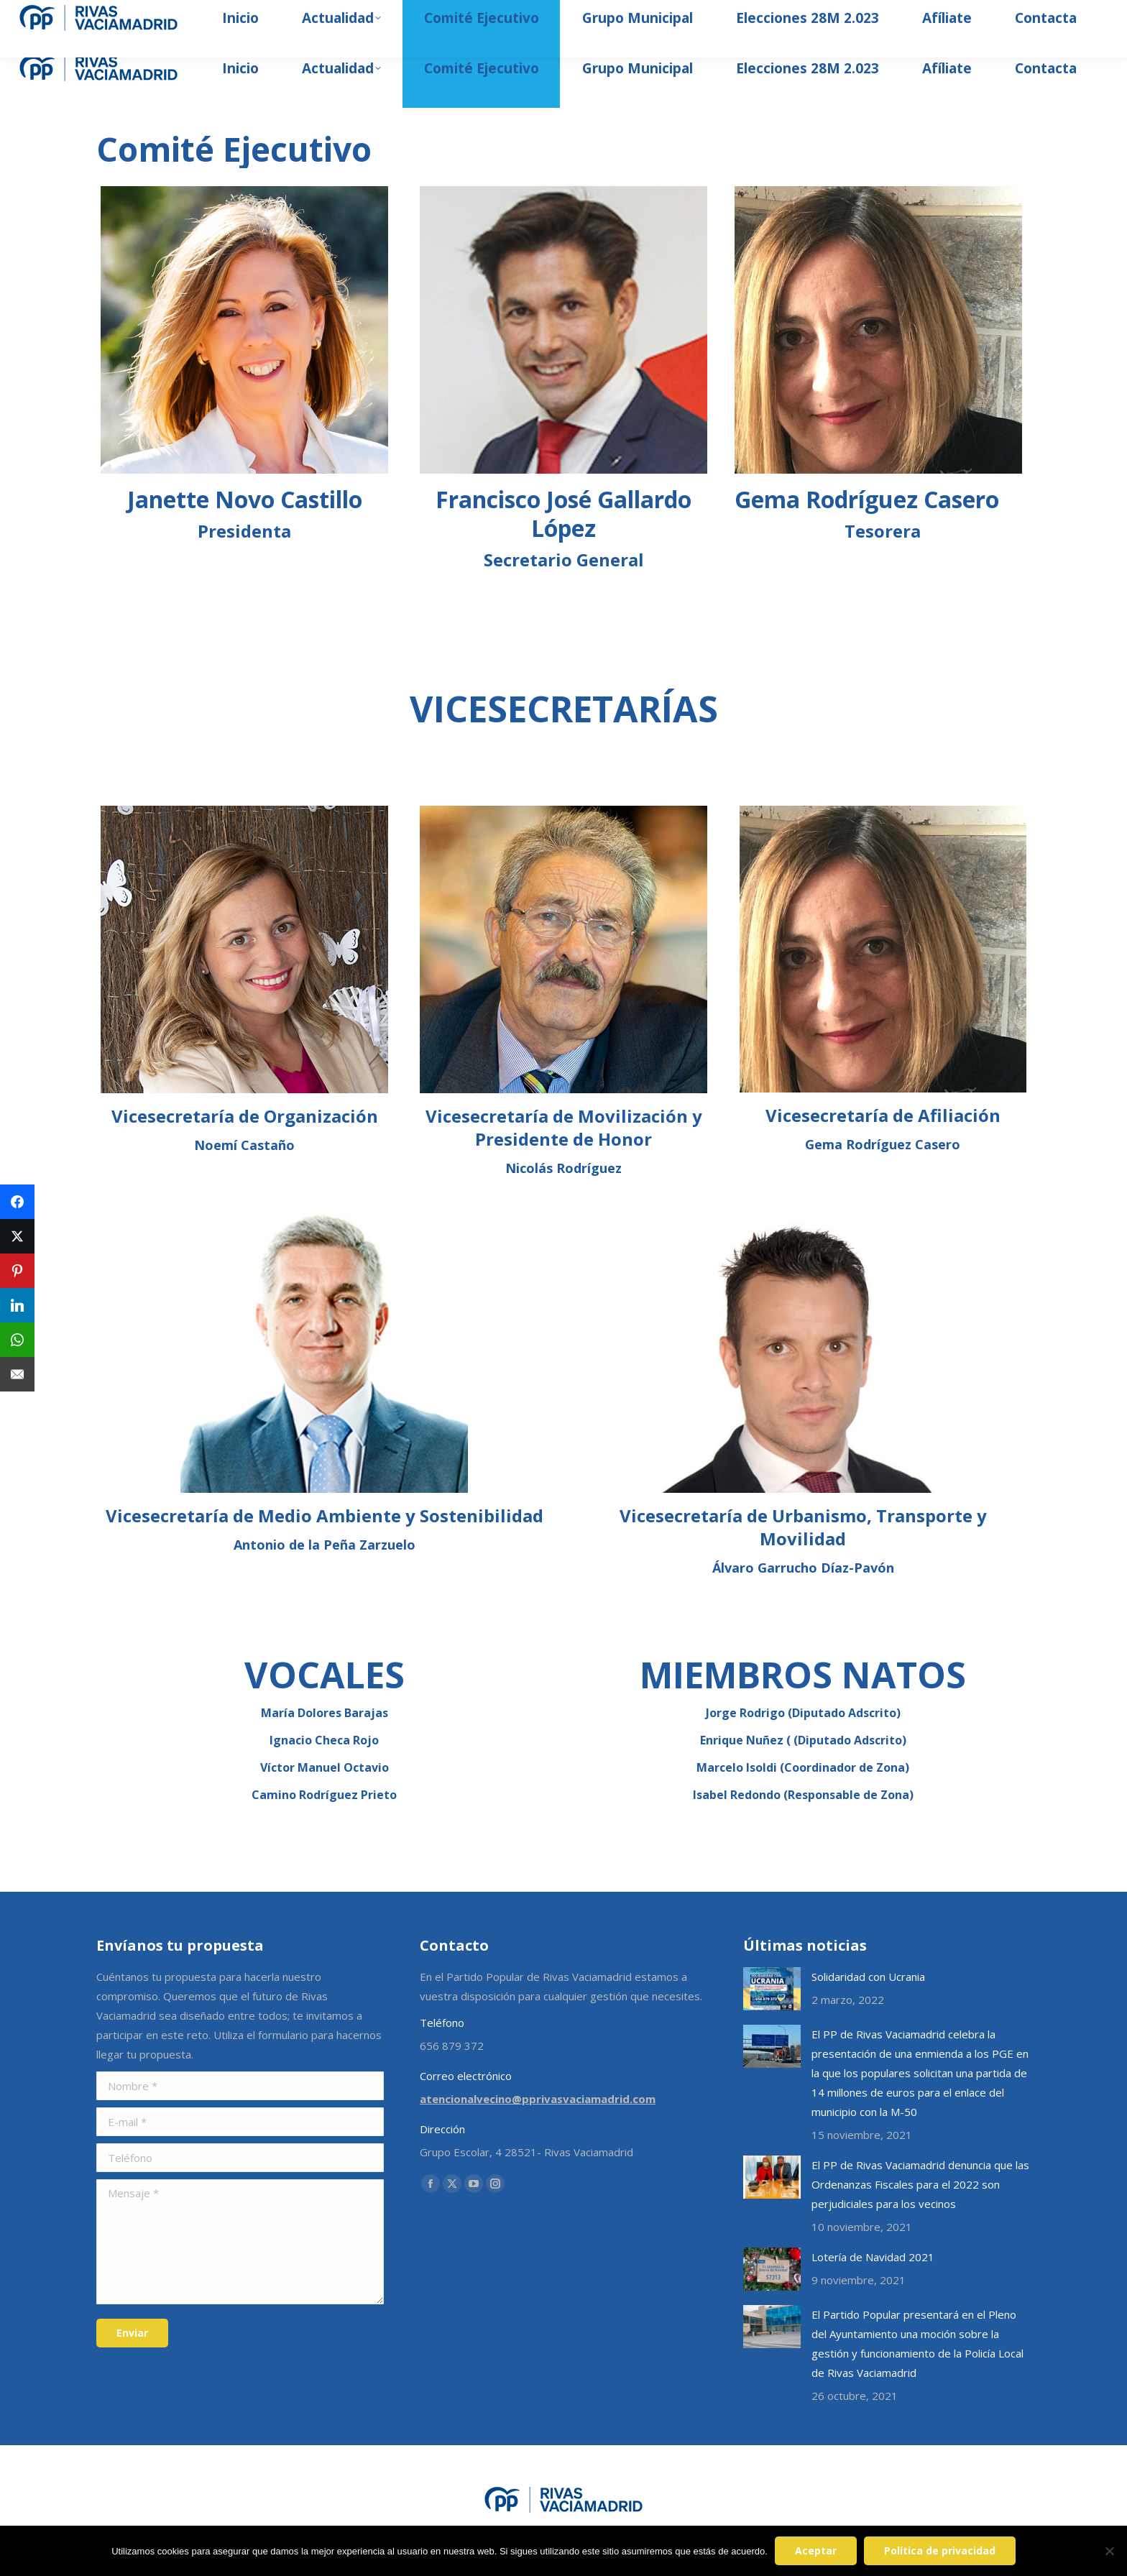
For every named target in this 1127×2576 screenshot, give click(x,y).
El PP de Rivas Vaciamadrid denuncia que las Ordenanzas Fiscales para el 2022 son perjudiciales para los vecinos (920, 2184)
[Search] (960, 14)
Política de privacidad (939, 2550)
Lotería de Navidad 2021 (872, 2257)
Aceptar (816, 2550)
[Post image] (772, 1988)
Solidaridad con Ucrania (868, 1976)
